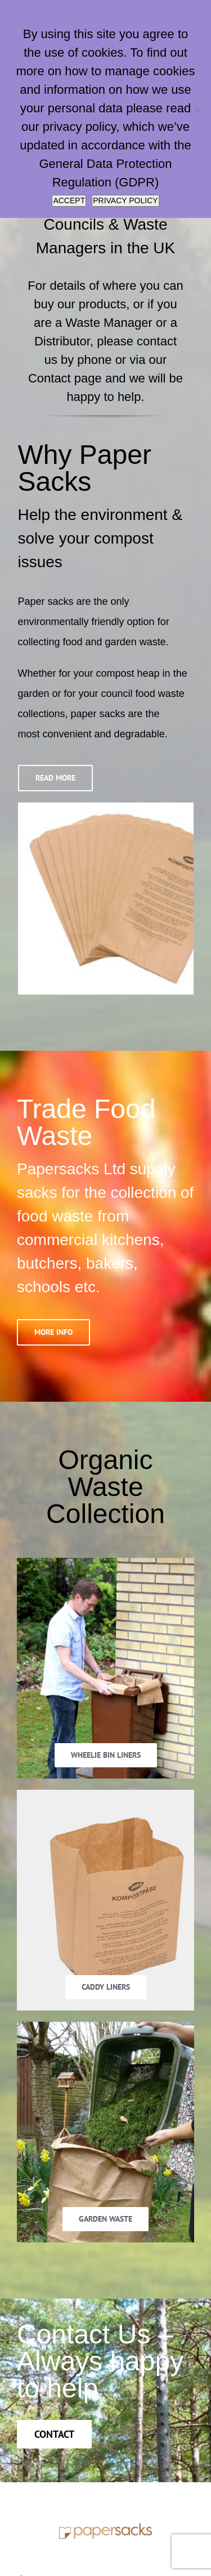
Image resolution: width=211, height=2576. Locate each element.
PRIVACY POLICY (125, 200)
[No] (197, 109)
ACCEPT (69, 200)
